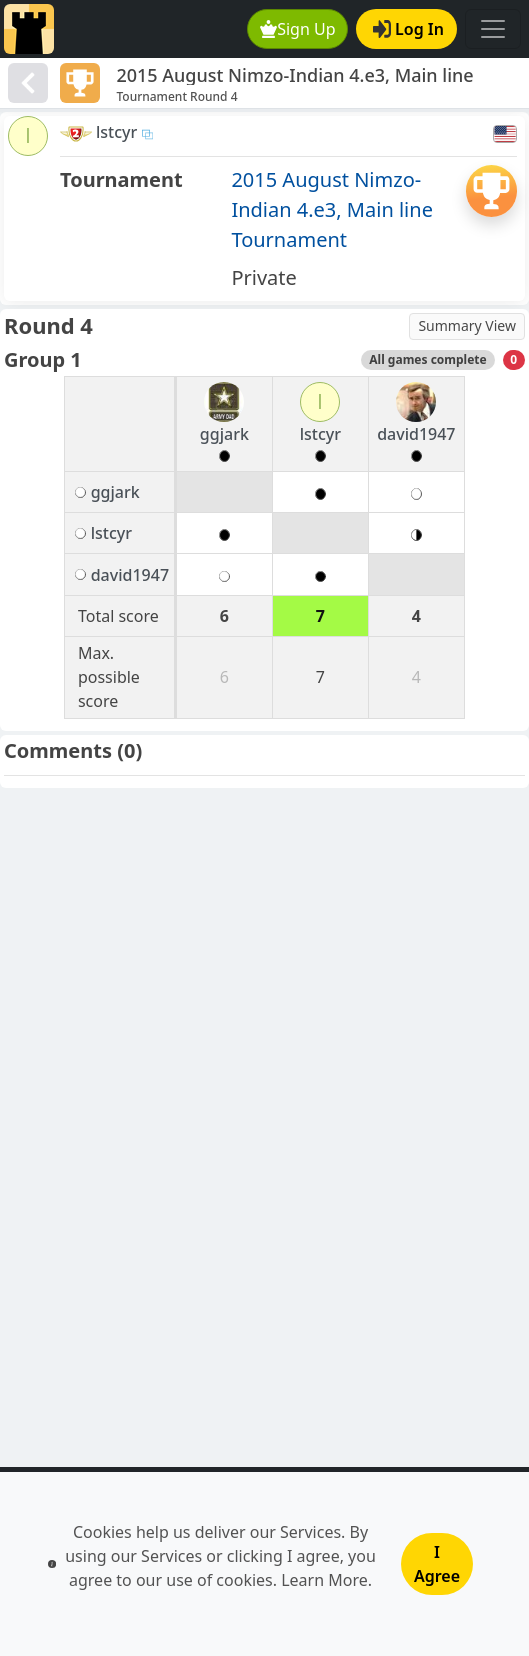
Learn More (324, 1580)
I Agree (437, 1564)
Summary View (467, 325)
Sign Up (298, 29)
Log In (408, 29)
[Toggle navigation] (493, 29)
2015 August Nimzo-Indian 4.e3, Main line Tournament (332, 209)
